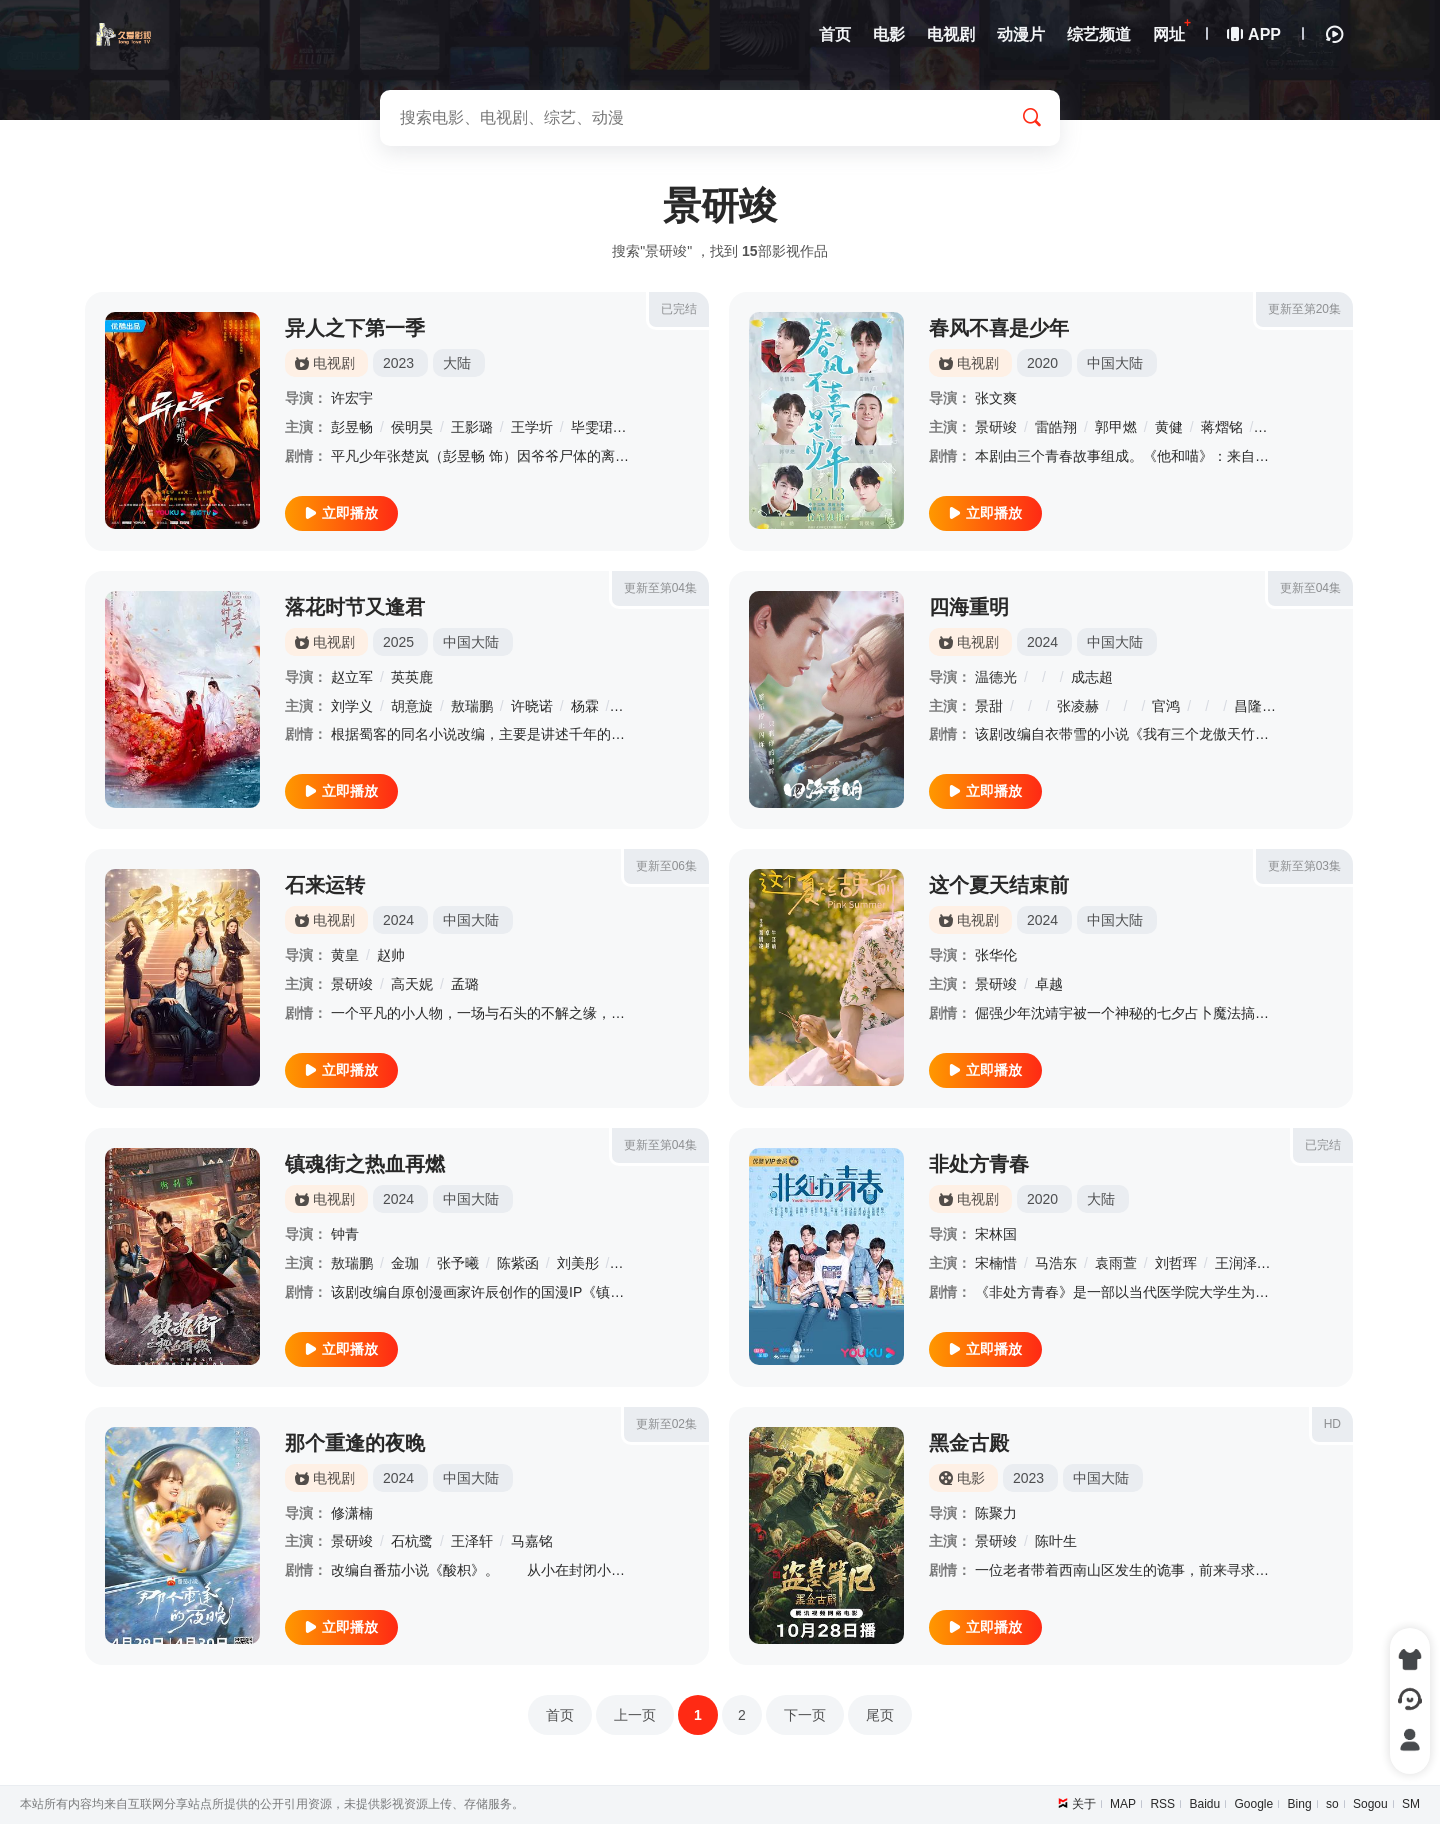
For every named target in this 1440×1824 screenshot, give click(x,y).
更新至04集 (1310, 588)
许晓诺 (532, 706)
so (1332, 1804)
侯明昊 (412, 427)
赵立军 (352, 677)
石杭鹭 (412, 1541)
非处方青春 (979, 1164)
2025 (398, 642)
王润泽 (1236, 1263)
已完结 (679, 309)
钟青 (345, 1234)
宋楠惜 (996, 1263)
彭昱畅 (352, 427)
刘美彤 (578, 1263)
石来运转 (325, 885)
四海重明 (969, 607)
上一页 (635, 1715)
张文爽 (996, 398)
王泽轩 (472, 1541)
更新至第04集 (660, 588)
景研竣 (996, 427)
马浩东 (1056, 1263)
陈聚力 (996, 1513)
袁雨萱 (1116, 1263)
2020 (1042, 363)
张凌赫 (1078, 706)
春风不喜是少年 (999, 328)
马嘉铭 (532, 1541)
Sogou (1370, 1804)
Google (1254, 1804)
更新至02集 (666, 1424)
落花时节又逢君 (355, 607)
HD (1332, 1424)
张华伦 (996, 955)
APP (1255, 34)
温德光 (996, 677)
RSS (1162, 1804)
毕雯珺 (592, 427)
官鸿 (1166, 706)
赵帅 (391, 955)
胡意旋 (412, 706)
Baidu (1204, 1804)
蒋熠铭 (1222, 427)
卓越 (1049, 984)
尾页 (880, 1715)
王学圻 (532, 427)
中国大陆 (1115, 363)
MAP (1123, 1804)
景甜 (989, 706)
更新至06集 (666, 866)
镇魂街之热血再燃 (365, 1164)
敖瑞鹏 (472, 706)
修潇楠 (352, 1513)
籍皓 (1274, 427)
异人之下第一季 (355, 328)
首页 (560, 1715)
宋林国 (996, 1234)
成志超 (1092, 677)
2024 (1042, 642)
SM (1411, 1804)
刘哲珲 (1176, 1263)
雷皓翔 (1056, 427)
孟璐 (465, 984)
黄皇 (345, 955)
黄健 (1169, 427)
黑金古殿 (969, 1443)
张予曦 (458, 1263)
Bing (1300, 1804)
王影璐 (472, 427)
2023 (398, 363)
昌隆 (1248, 706)
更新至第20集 (1304, 309)
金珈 (405, 1263)
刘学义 (352, 706)
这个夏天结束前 (999, 885)
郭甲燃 (1116, 427)
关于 (1084, 1804)
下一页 (805, 1715)
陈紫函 (518, 1263)
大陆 (457, 363)
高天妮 (412, 984)
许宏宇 (352, 398)
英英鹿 (412, 677)
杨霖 (585, 706)
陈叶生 (1056, 1541)
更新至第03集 (1304, 866)
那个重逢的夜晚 (355, 1443)
